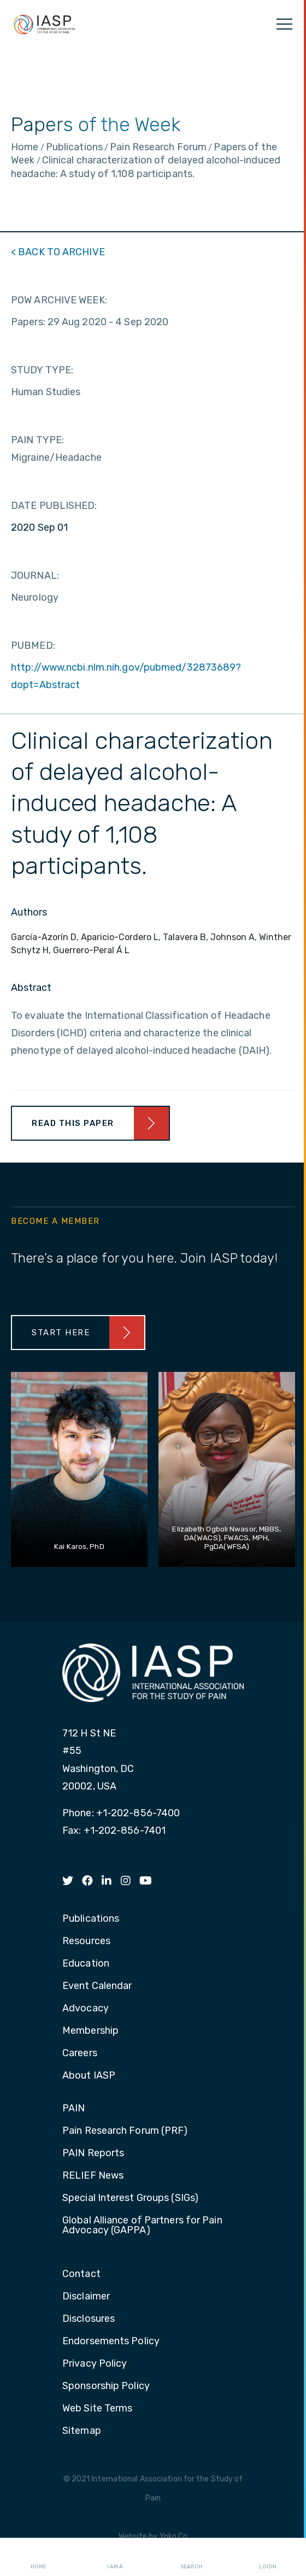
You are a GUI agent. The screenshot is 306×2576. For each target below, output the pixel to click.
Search (191, 2557)
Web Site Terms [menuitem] (97, 2408)
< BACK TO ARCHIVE (58, 252)
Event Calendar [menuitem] (97, 1986)
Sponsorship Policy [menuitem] (106, 2386)
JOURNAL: (35, 576)
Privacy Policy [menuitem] (94, 2363)
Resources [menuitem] (86, 1941)
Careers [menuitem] (79, 2053)
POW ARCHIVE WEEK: (59, 300)
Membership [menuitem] (90, 2031)
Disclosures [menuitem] (88, 2319)
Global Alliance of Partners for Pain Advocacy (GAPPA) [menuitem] (142, 2225)
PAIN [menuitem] (73, 2108)
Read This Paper (73, 1123)
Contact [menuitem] (81, 2274)
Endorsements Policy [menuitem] (111, 2341)
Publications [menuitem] (90, 1919)
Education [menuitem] (85, 1963)
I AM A (115, 2557)
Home (38, 2557)
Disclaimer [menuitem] (86, 2296)
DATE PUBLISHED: (54, 506)
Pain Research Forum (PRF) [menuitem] (125, 2131)
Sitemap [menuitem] (81, 2431)
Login (267, 2557)
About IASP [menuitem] (88, 2075)
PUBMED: (33, 645)
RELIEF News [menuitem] (92, 2175)
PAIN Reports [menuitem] (93, 2153)
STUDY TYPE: (42, 370)
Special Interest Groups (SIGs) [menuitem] (130, 2198)
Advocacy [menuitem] (85, 2008)
